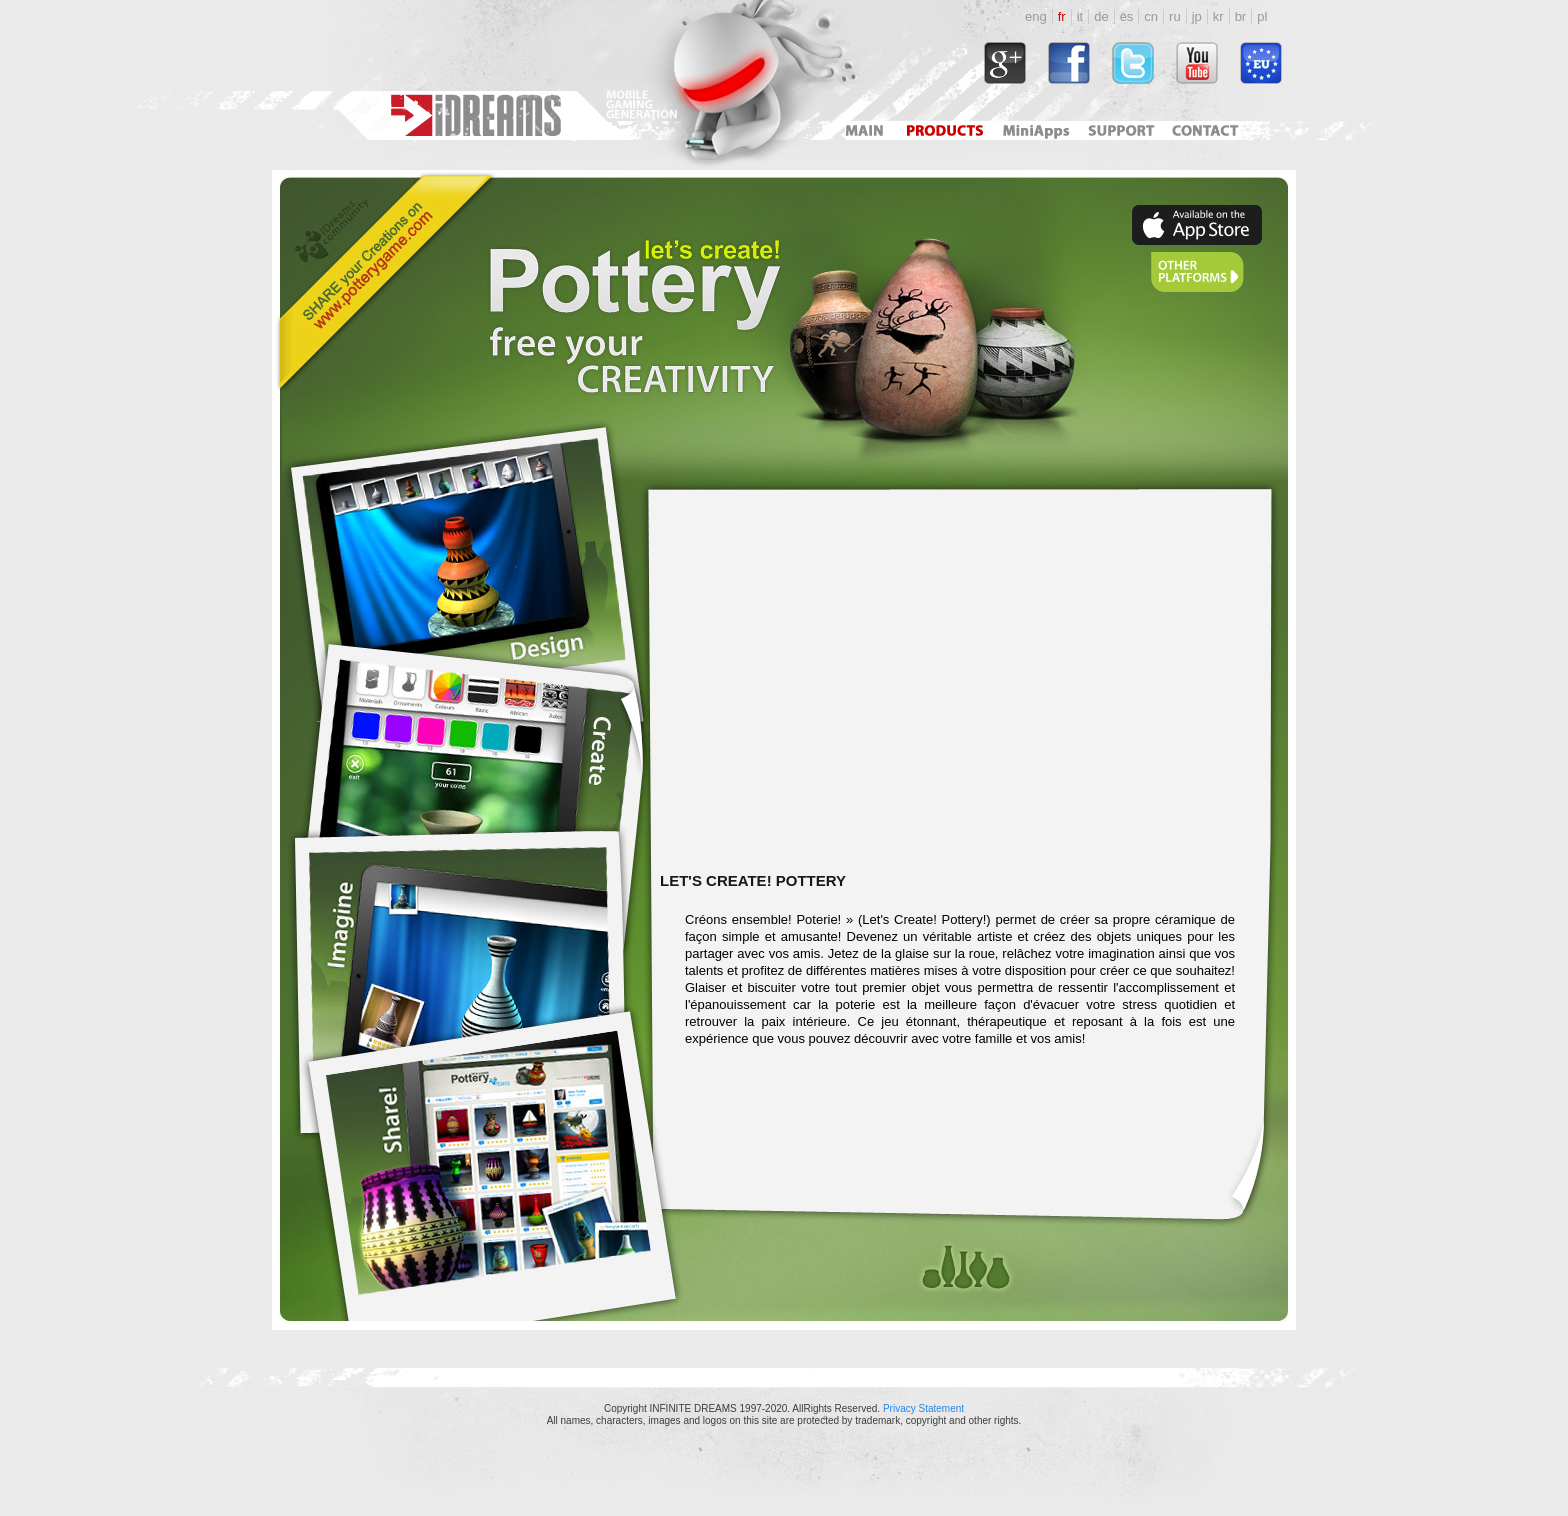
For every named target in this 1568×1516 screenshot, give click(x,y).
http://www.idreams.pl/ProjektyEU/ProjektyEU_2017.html (1261, 63)
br (1241, 16)
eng (1036, 16)
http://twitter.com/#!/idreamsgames (1133, 63)
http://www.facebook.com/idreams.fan (1069, 63)
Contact (1208, 130)
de (1101, 16)
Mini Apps (1035, 130)
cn (1151, 16)
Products (947, 130)
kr (1218, 16)
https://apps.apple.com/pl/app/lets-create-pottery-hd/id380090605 (1197, 225)
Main (864, 130)
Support (1118, 130)
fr (1062, 16)
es (1127, 16)
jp (1197, 16)
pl (1262, 16)
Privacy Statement (923, 1408)
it (1080, 16)
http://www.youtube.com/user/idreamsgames (1197, 63)
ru (1175, 16)
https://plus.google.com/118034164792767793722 (1005, 63)
